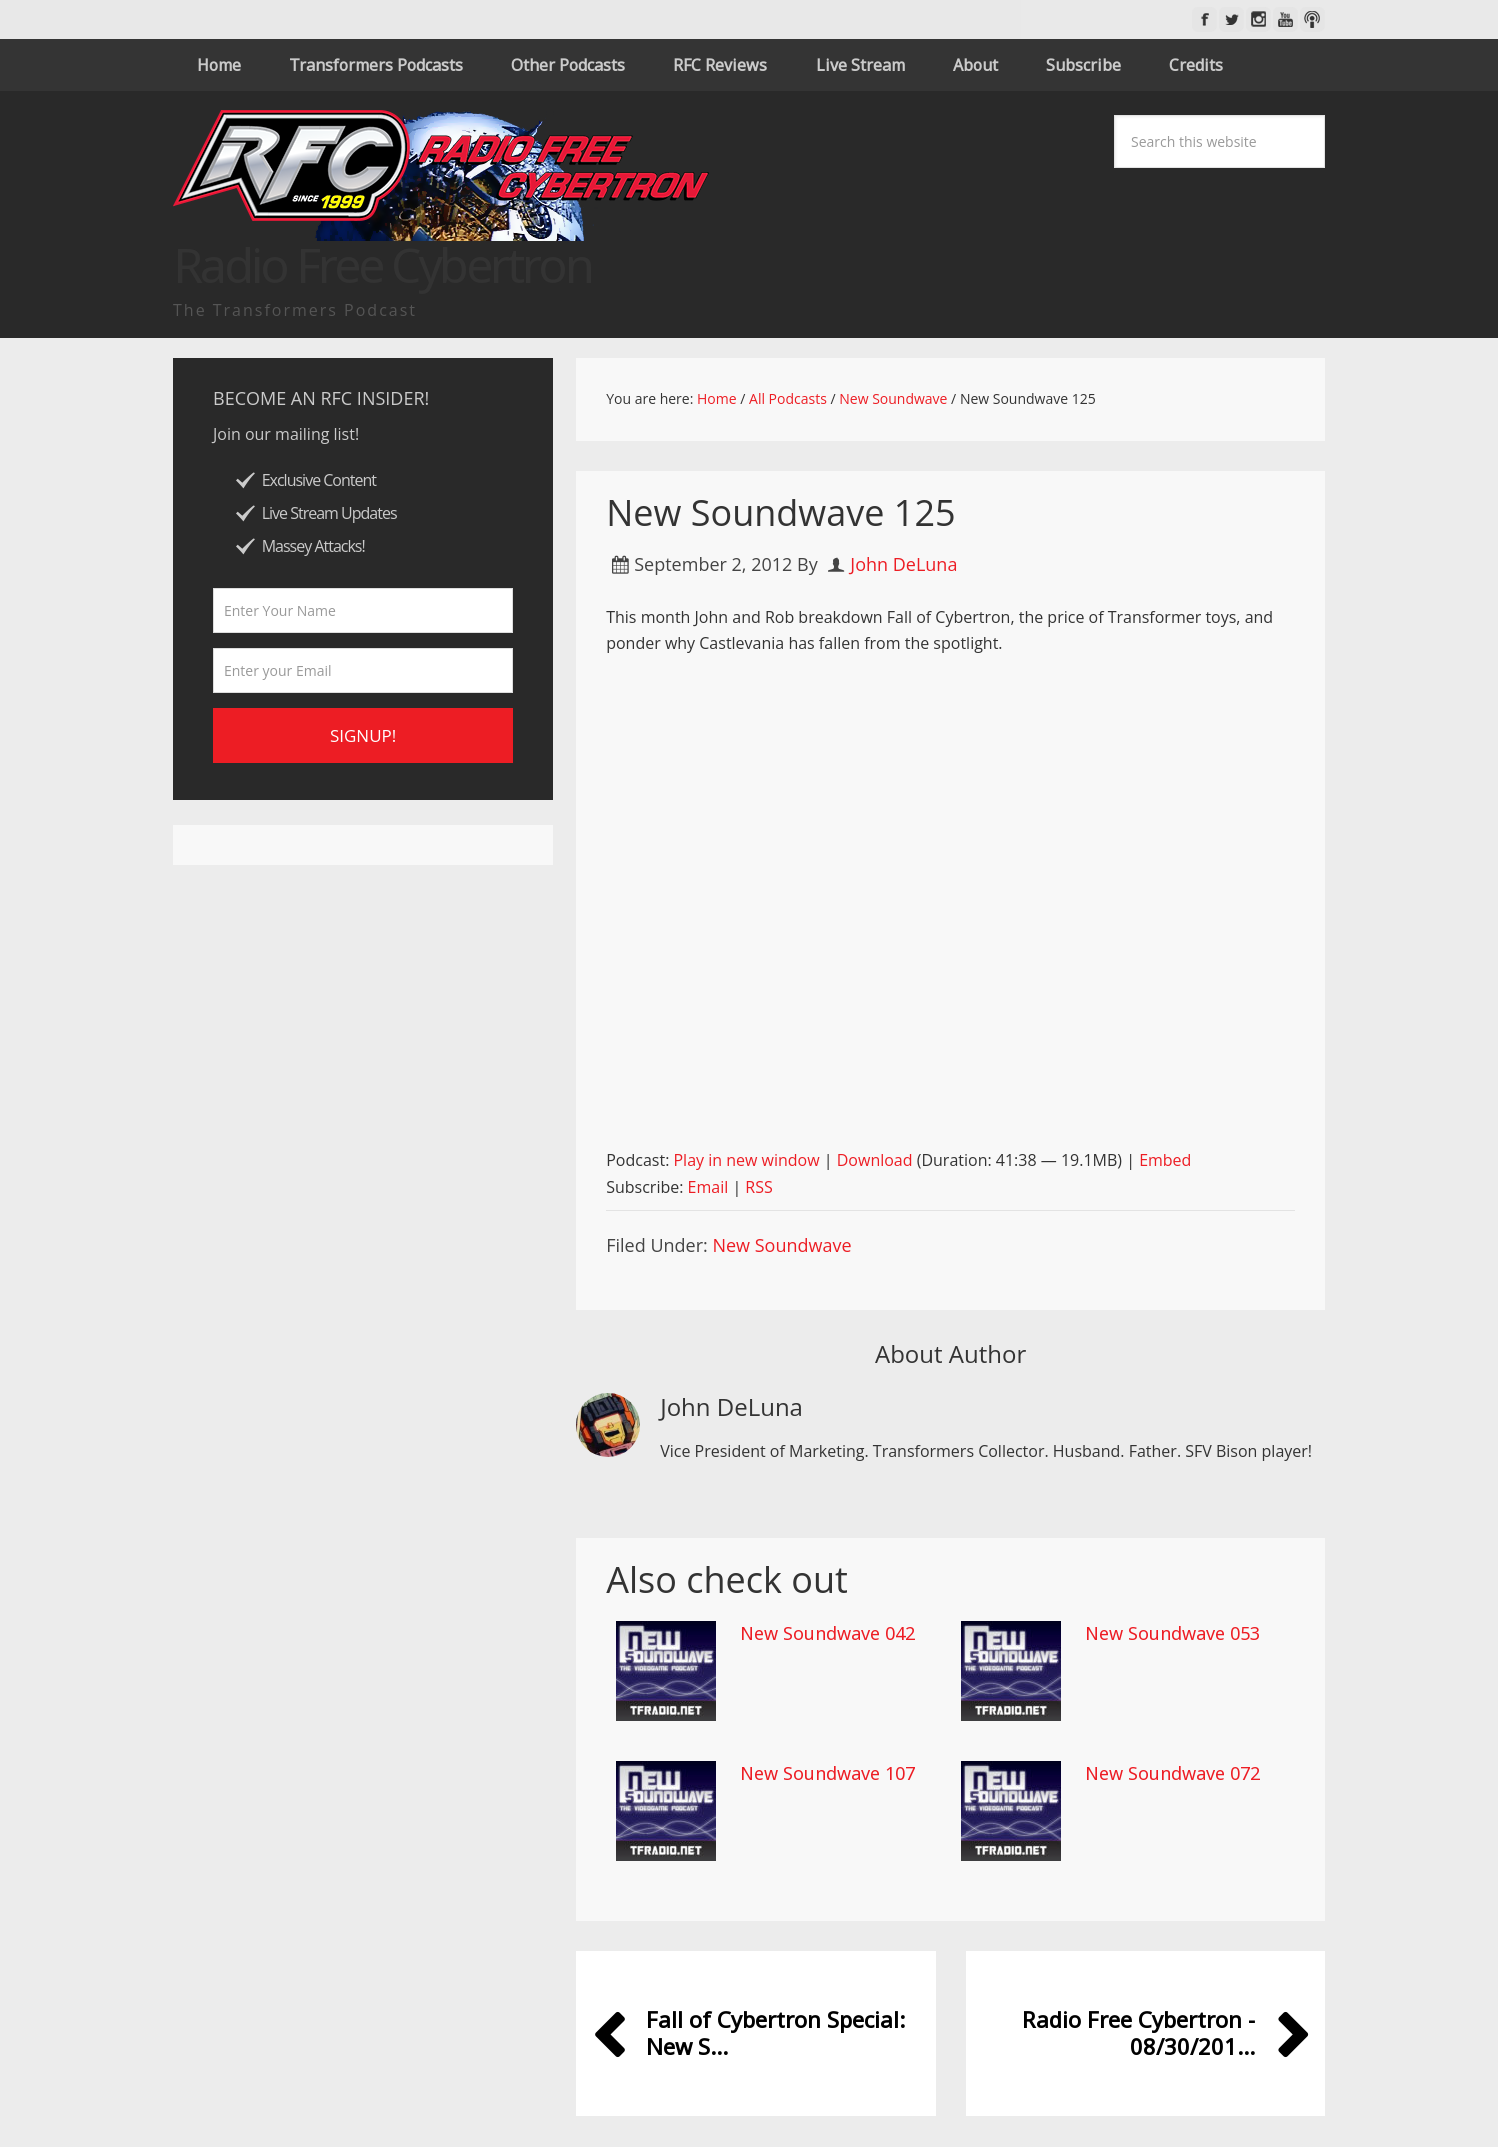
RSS (758, 1187)
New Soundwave (781, 1245)
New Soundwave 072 (1172, 1773)
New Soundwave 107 (827, 1773)
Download (875, 1160)
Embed (1165, 1160)
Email (708, 1187)
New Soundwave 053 (1172, 1633)
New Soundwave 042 (827, 1633)
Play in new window (746, 1160)
